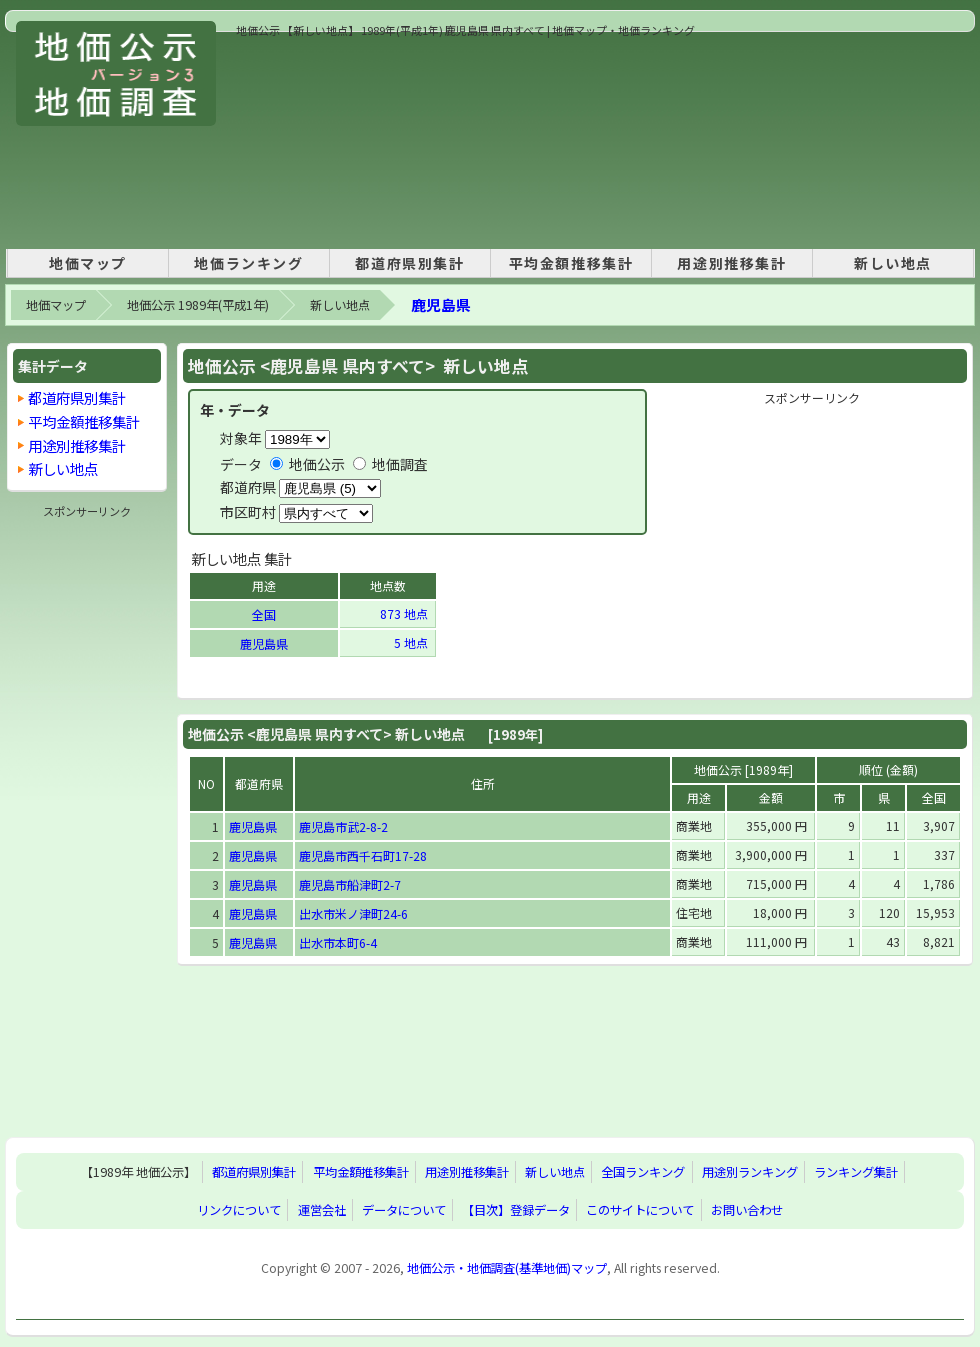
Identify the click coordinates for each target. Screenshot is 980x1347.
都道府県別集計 (409, 263)
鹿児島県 (441, 304)
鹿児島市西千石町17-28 (363, 855)
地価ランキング (248, 263)
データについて (404, 1210)
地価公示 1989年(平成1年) (198, 305)
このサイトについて (640, 1210)
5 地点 (412, 642)
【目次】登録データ (516, 1210)
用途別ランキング (750, 1172)
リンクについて (239, 1210)
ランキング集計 (856, 1172)
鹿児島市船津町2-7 (350, 884)
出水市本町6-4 (338, 942)
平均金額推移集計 (571, 263)
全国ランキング (643, 1172)
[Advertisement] (343, 139)
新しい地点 (893, 263)
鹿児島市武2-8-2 (343, 826)
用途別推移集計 (731, 263)
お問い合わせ (747, 1210)
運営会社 (322, 1210)
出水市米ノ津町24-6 (353, 913)
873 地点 (405, 613)
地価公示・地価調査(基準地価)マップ (507, 1268)
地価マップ (88, 263)
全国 (264, 614)
